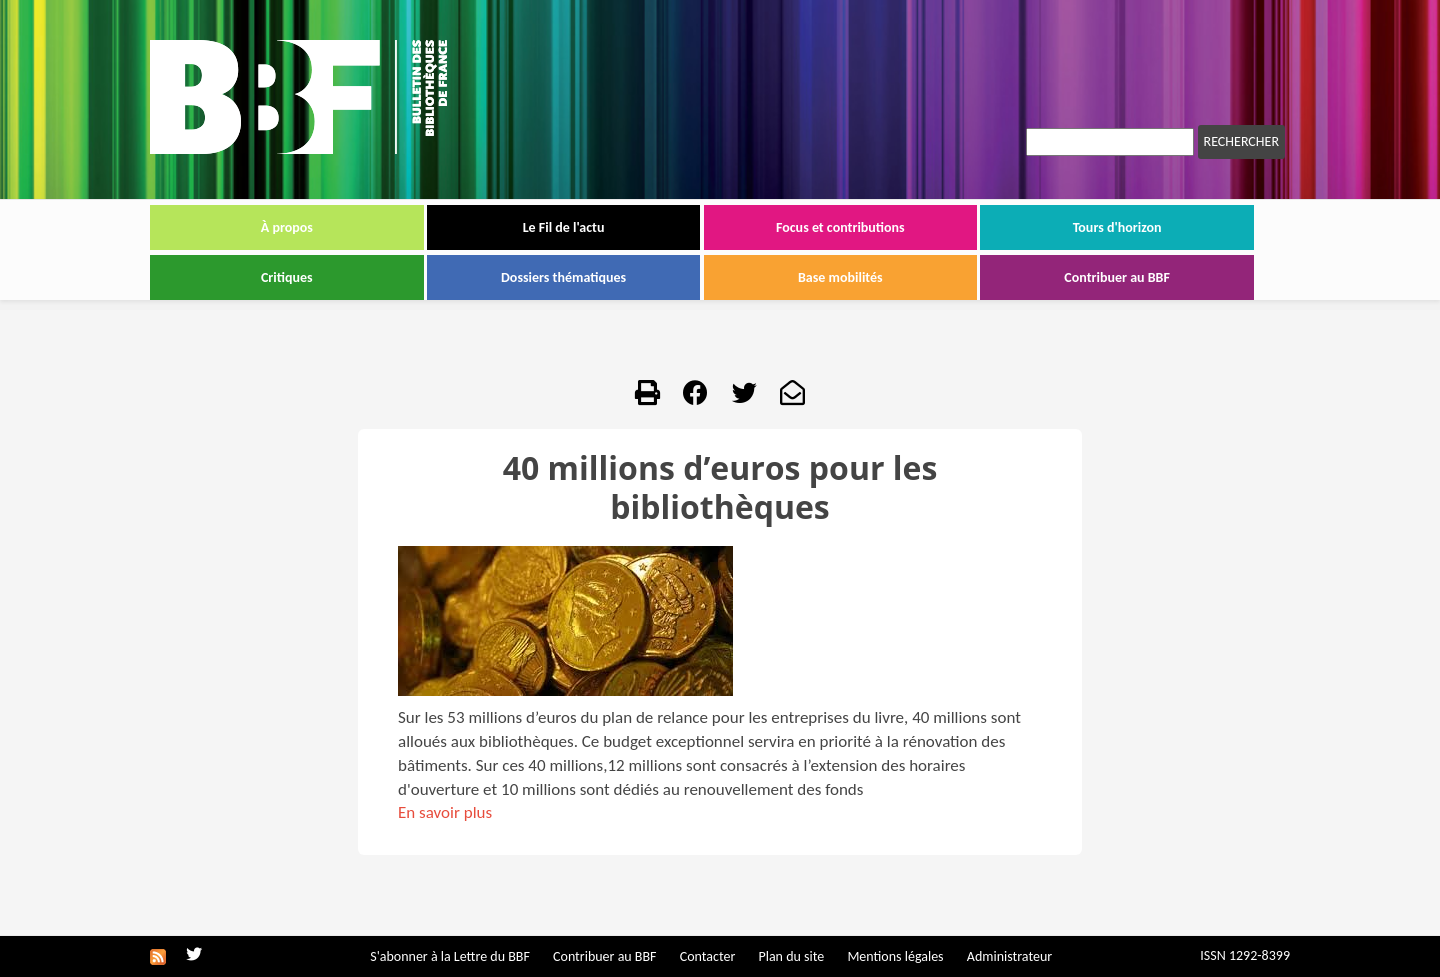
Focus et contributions (840, 227)
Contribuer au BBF (1117, 277)
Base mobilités (840, 277)
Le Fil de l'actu (564, 227)
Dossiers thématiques (563, 277)
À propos (287, 227)
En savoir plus (445, 812)
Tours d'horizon (1117, 227)
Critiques (287, 277)
